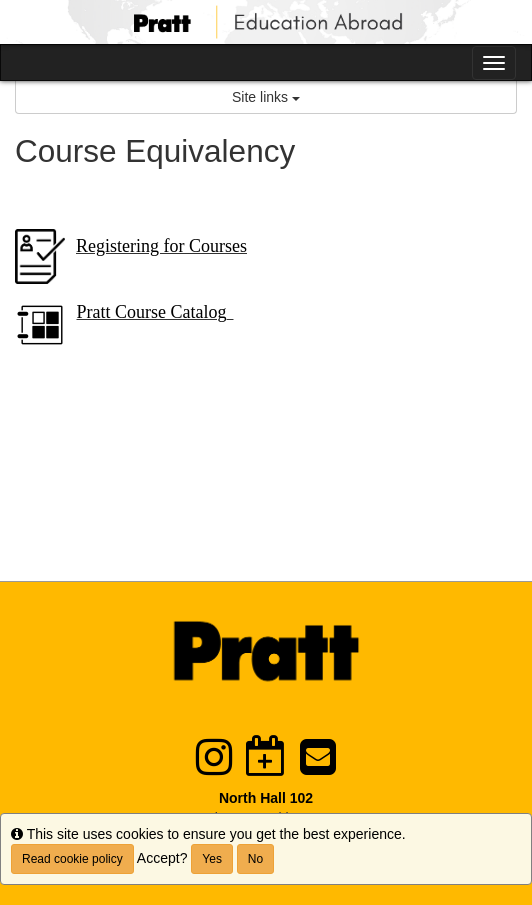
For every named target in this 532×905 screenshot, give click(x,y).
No (255, 859)
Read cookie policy (72, 859)
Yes (212, 859)
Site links (266, 97)
